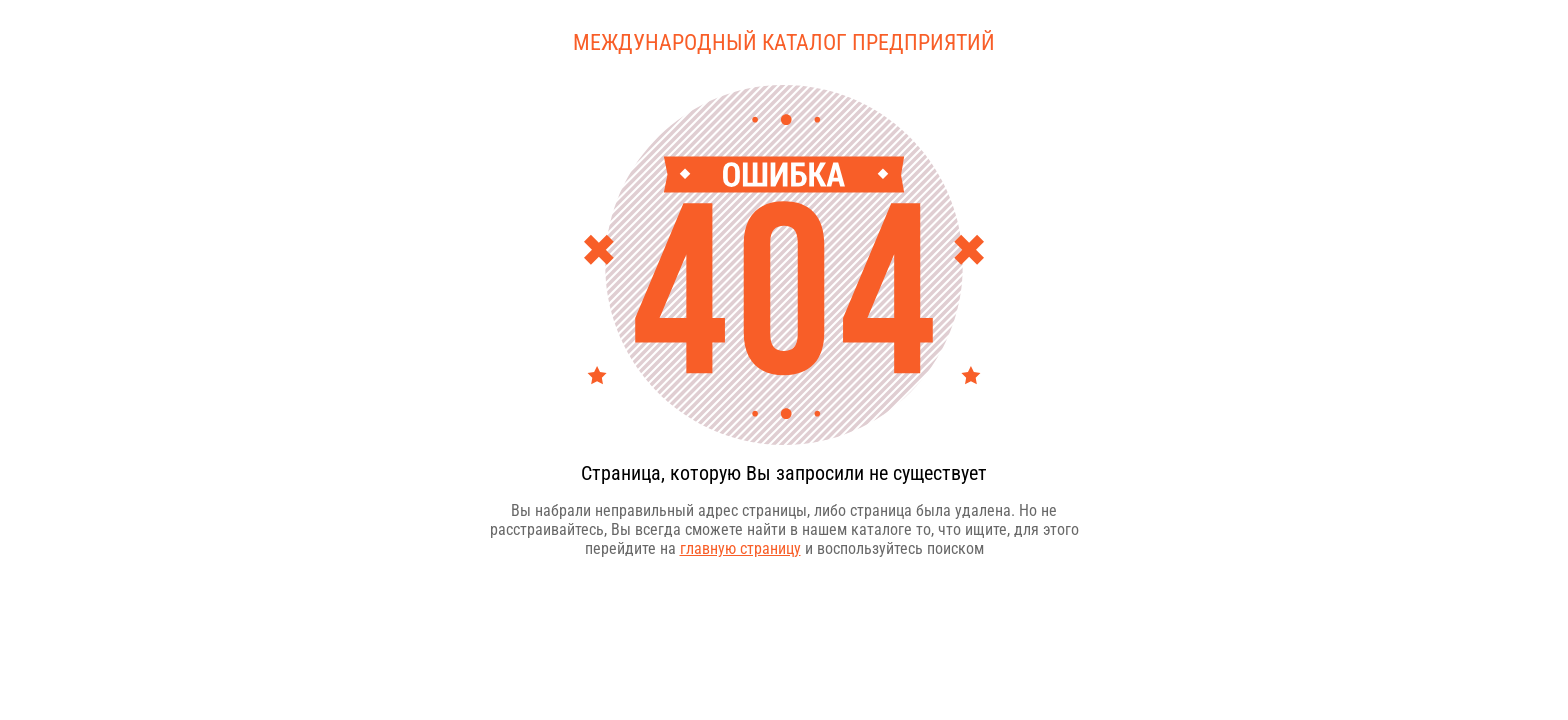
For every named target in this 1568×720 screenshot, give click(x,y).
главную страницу (740, 548)
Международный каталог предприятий (784, 42)
